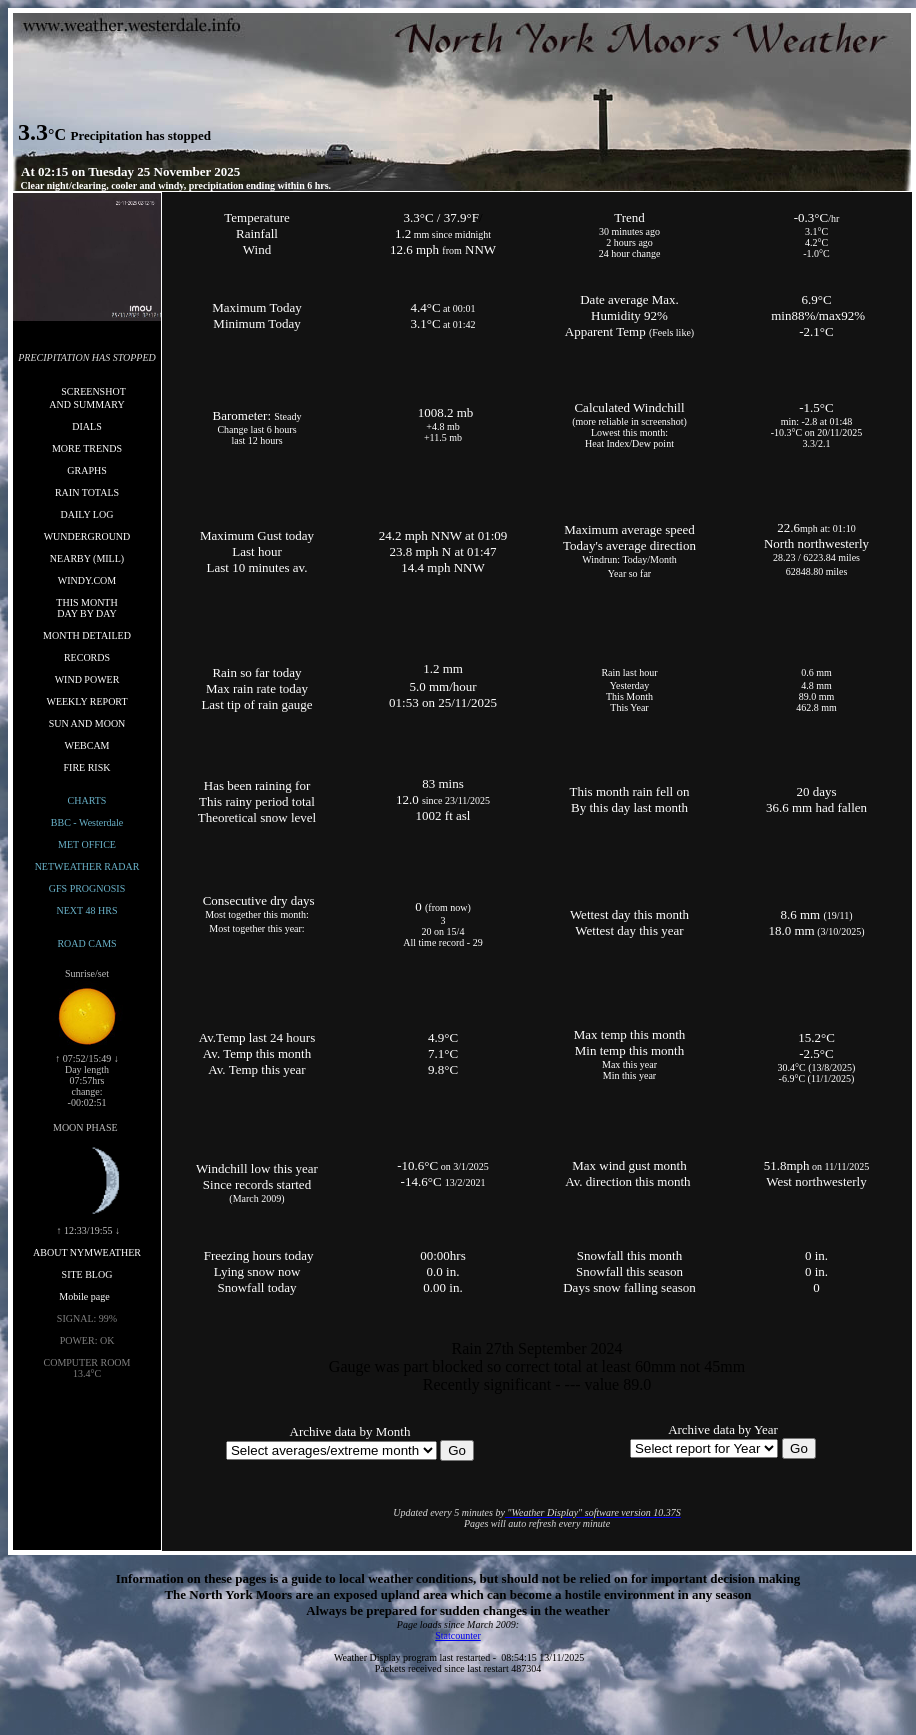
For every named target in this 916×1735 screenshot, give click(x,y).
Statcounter (458, 1635)
